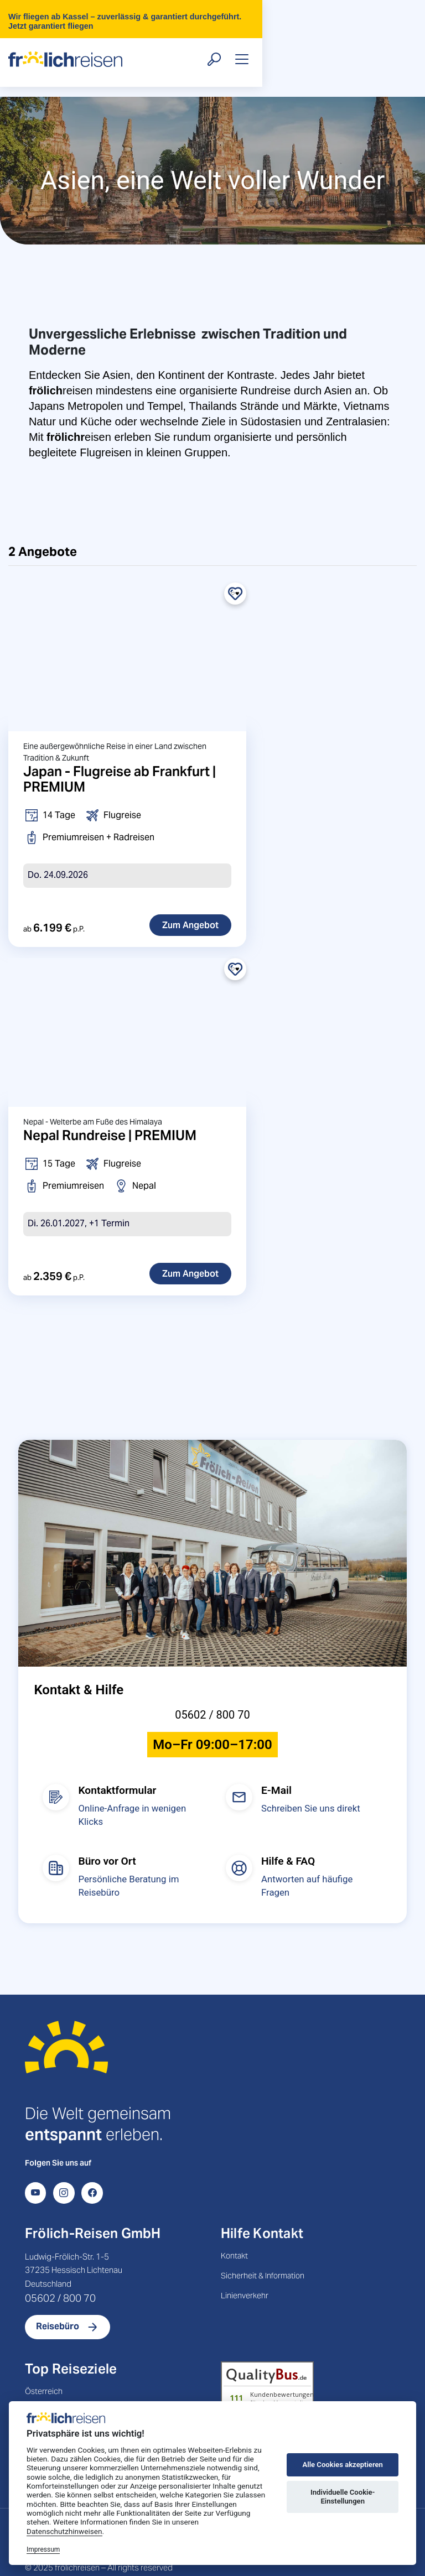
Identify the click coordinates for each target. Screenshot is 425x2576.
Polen (35, 2387)
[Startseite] (66, 2038)
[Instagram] (63, 2169)
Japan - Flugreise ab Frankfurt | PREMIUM (119, 755)
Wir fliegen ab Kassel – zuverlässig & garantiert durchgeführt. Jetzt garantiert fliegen (216, 12)
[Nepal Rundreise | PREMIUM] (127, 1008)
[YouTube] (35, 2169)
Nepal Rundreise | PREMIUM (109, 1111)
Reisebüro (57, 2303)
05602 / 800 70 (212, 1691)
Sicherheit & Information (262, 2252)
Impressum (43, 2549)
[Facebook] (91, 2169)
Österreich (44, 2367)
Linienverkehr (244, 2272)
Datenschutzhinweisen (64, 2531)
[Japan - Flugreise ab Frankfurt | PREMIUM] (127, 632)
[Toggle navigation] (391, 45)
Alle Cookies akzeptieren (342, 2464)
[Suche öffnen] (364, 45)
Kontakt (234, 2232)
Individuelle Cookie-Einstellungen (342, 2496)
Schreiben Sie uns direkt (310, 1785)
